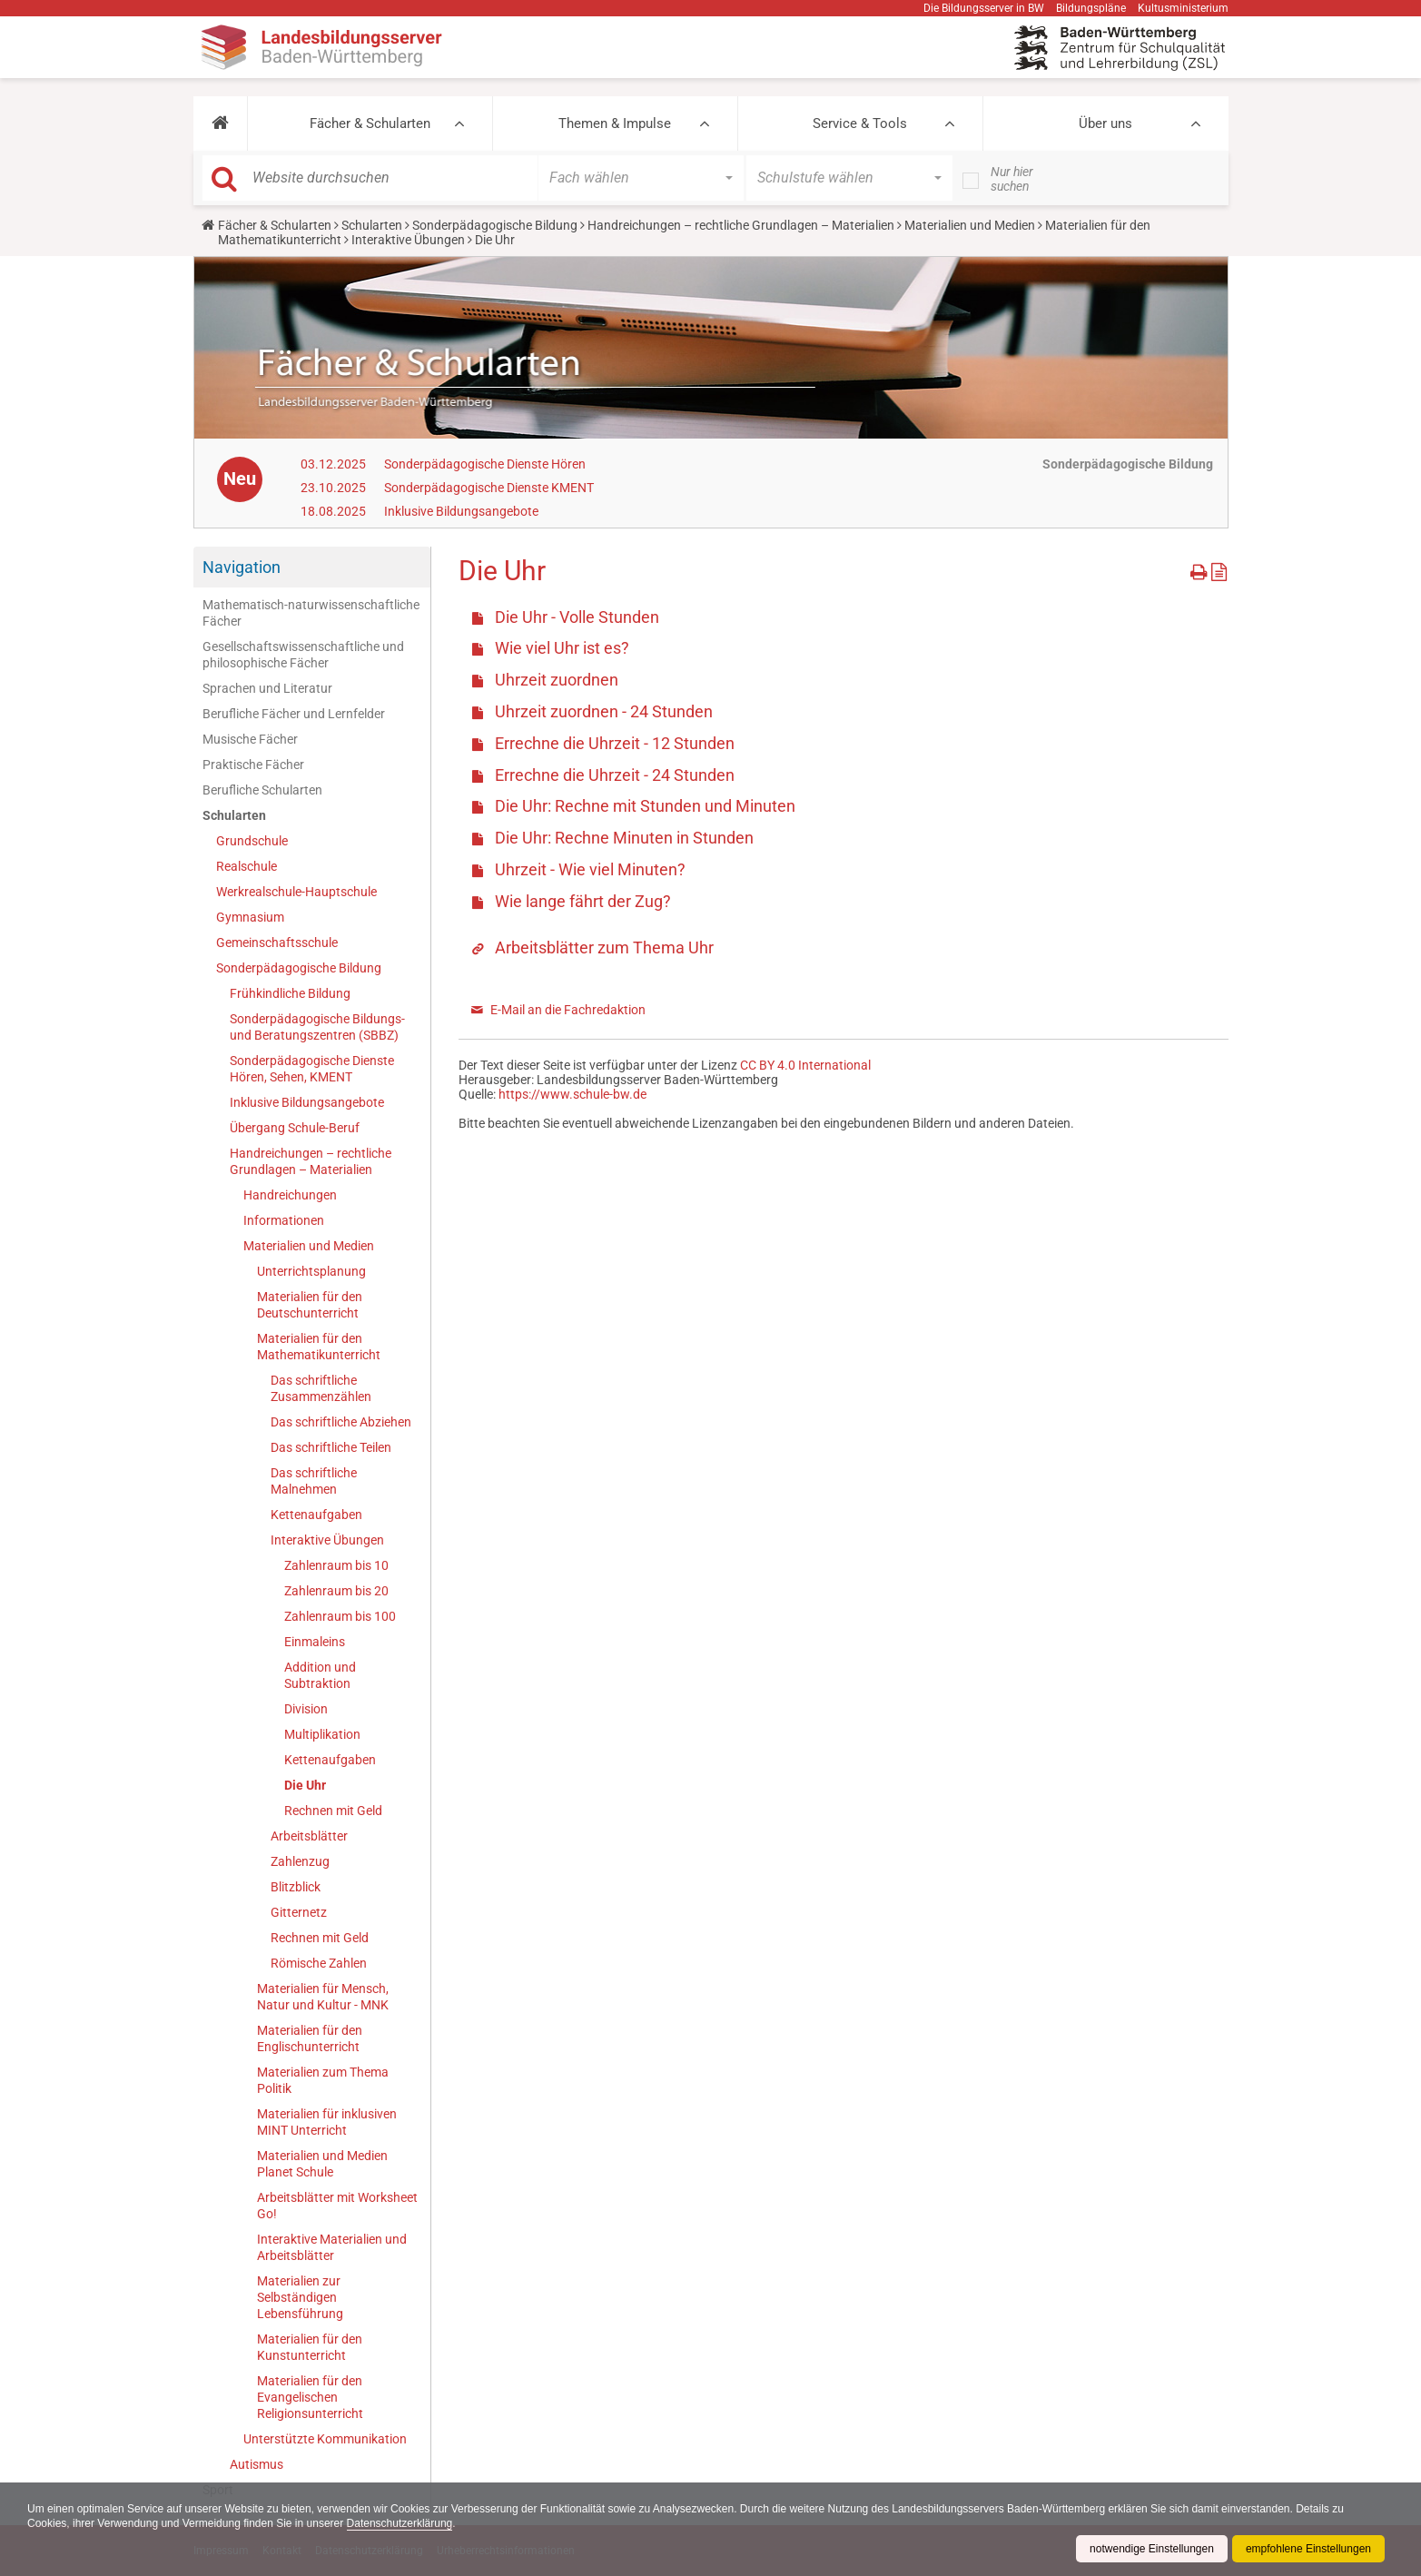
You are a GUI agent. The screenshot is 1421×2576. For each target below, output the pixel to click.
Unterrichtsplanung (311, 1271)
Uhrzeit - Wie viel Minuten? (590, 869)
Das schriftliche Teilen (331, 1447)
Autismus (256, 2464)
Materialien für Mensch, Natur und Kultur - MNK (323, 1996)
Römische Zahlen (319, 1963)
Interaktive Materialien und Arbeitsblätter (332, 2247)
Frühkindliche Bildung (290, 993)
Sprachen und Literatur (267, 688)
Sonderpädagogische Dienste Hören (485, 464)
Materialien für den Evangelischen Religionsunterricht (310, 2397)
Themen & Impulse (614, 123)
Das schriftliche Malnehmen (314, 1481)
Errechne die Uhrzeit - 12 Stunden (615, 743)
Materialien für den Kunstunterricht (309, 2347)
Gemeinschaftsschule (277, 942)
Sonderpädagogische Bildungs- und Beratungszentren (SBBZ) (317, 1027)
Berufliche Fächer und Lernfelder (293, 713)
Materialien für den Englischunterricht (309, 2038)
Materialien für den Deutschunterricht (309, 1304)
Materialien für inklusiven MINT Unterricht (327, 2122)
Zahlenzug (300, 1861)
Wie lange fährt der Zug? (583, 901)
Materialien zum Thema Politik (323, 2080)
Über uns (1105, 123)
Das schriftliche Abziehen (341, 1422)
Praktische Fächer (253, 764)
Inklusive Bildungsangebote (461, 511)
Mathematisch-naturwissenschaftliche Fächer (310, 612)
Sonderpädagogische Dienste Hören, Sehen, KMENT (312, 1068)
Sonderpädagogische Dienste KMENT (489, 487)
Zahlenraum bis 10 (336, 1565)
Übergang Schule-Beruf (295, 1127)
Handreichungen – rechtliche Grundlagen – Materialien (740, 225)
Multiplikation (322, 1734)
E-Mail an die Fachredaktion (568, 1009)
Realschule (246, 866)
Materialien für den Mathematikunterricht (318, 1346)
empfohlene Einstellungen (1308, 2548)
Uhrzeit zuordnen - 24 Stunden (604, 711)
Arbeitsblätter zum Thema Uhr (604, 947)
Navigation (241, 567)
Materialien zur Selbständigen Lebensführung (300, 2297)
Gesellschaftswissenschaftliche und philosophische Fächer (303, 654)
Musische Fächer (250, 739)
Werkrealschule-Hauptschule (296, 891)
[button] (220, 123)
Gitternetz (299, 1912)
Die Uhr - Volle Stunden (577, 617)
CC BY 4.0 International (805, 1065)
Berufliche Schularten (262, 790)
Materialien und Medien (969, 225)
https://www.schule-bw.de (572, 1094)
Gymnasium (250, 917)
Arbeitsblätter (309, 1836)
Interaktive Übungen (408, 239)
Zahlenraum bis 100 (340, 1616)
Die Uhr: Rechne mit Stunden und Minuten (645, 805)
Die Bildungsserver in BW (983, 8)
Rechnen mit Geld (333, 1810)
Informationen (283, 1220)
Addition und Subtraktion (320, 1675)
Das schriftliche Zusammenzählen (321, 1388)
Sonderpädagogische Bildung (494, 225)
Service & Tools (860, 123)
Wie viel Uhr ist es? (562, 647)
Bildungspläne (1091, 8)
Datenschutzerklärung (400, 2523)
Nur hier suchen (1012, 178)
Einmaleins (314, 1641)
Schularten (371, 225)
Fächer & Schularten (370, 123)
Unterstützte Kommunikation (325, 2439)
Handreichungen (290, 1195)
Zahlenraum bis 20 (336, 1591)
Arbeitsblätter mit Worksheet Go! (337, 2205)
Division (306, 1709)
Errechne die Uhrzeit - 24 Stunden (615, 775)
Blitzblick (296, 1887)
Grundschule (252, 841)
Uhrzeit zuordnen (556, 679)
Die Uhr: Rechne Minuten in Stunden (624, 837)
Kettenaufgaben (316, 1514)
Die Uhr (305, 1785)
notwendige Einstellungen (1152, 2548)
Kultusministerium (1183, 8)
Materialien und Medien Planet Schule (322, 2163)
